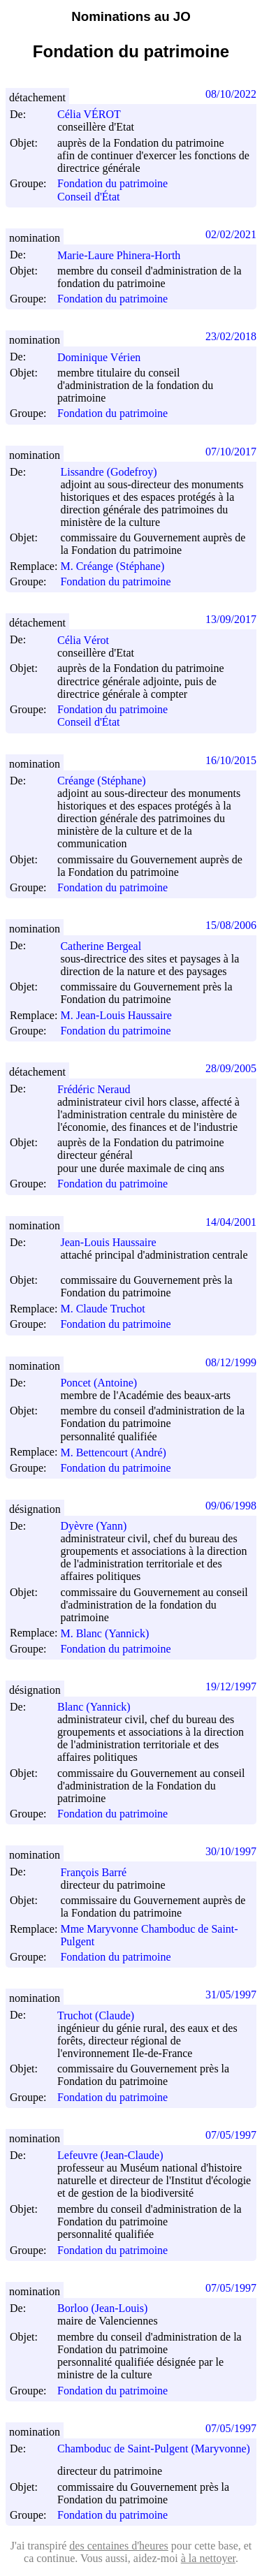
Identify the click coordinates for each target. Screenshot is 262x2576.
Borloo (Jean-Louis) (108, 2308)
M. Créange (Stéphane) (118, 566)
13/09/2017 (230, 619)
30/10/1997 (230, 1851)
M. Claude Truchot (108, 1309)
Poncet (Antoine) (105, 1383)
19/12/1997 (230, 1686)
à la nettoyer (208, 2558)
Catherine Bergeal (107, 946)
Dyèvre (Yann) (99, 1526)
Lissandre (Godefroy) (114, 472)
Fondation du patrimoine (112, 184)
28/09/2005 (230, 1068)
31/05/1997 (230, 1994)
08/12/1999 (230, 1362)
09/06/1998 (230, 1506)
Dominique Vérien (105, 357)
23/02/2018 (230, 336)
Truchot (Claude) (102, 2015)
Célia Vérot (89, 640)
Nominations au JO (130, 16)
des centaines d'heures (118, 2546)
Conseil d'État (88, 197)
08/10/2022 (230, 94)
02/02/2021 (230, 234)
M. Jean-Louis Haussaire (122, 1015)
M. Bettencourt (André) (119, 1452)
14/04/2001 (230, 1222)
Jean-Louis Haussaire (114, 1242)
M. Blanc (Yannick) (110, 1633)
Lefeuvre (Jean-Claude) (116, 2155)
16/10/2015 (230, 760)
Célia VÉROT (95, 114)
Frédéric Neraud (100, 1089)
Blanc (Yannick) (100, 1707)
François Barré (99, 1872)
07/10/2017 (230, 452)
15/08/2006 (230, 925)
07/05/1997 (230, 2135)
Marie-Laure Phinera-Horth (125, 255)
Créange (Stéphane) (108, 780)
